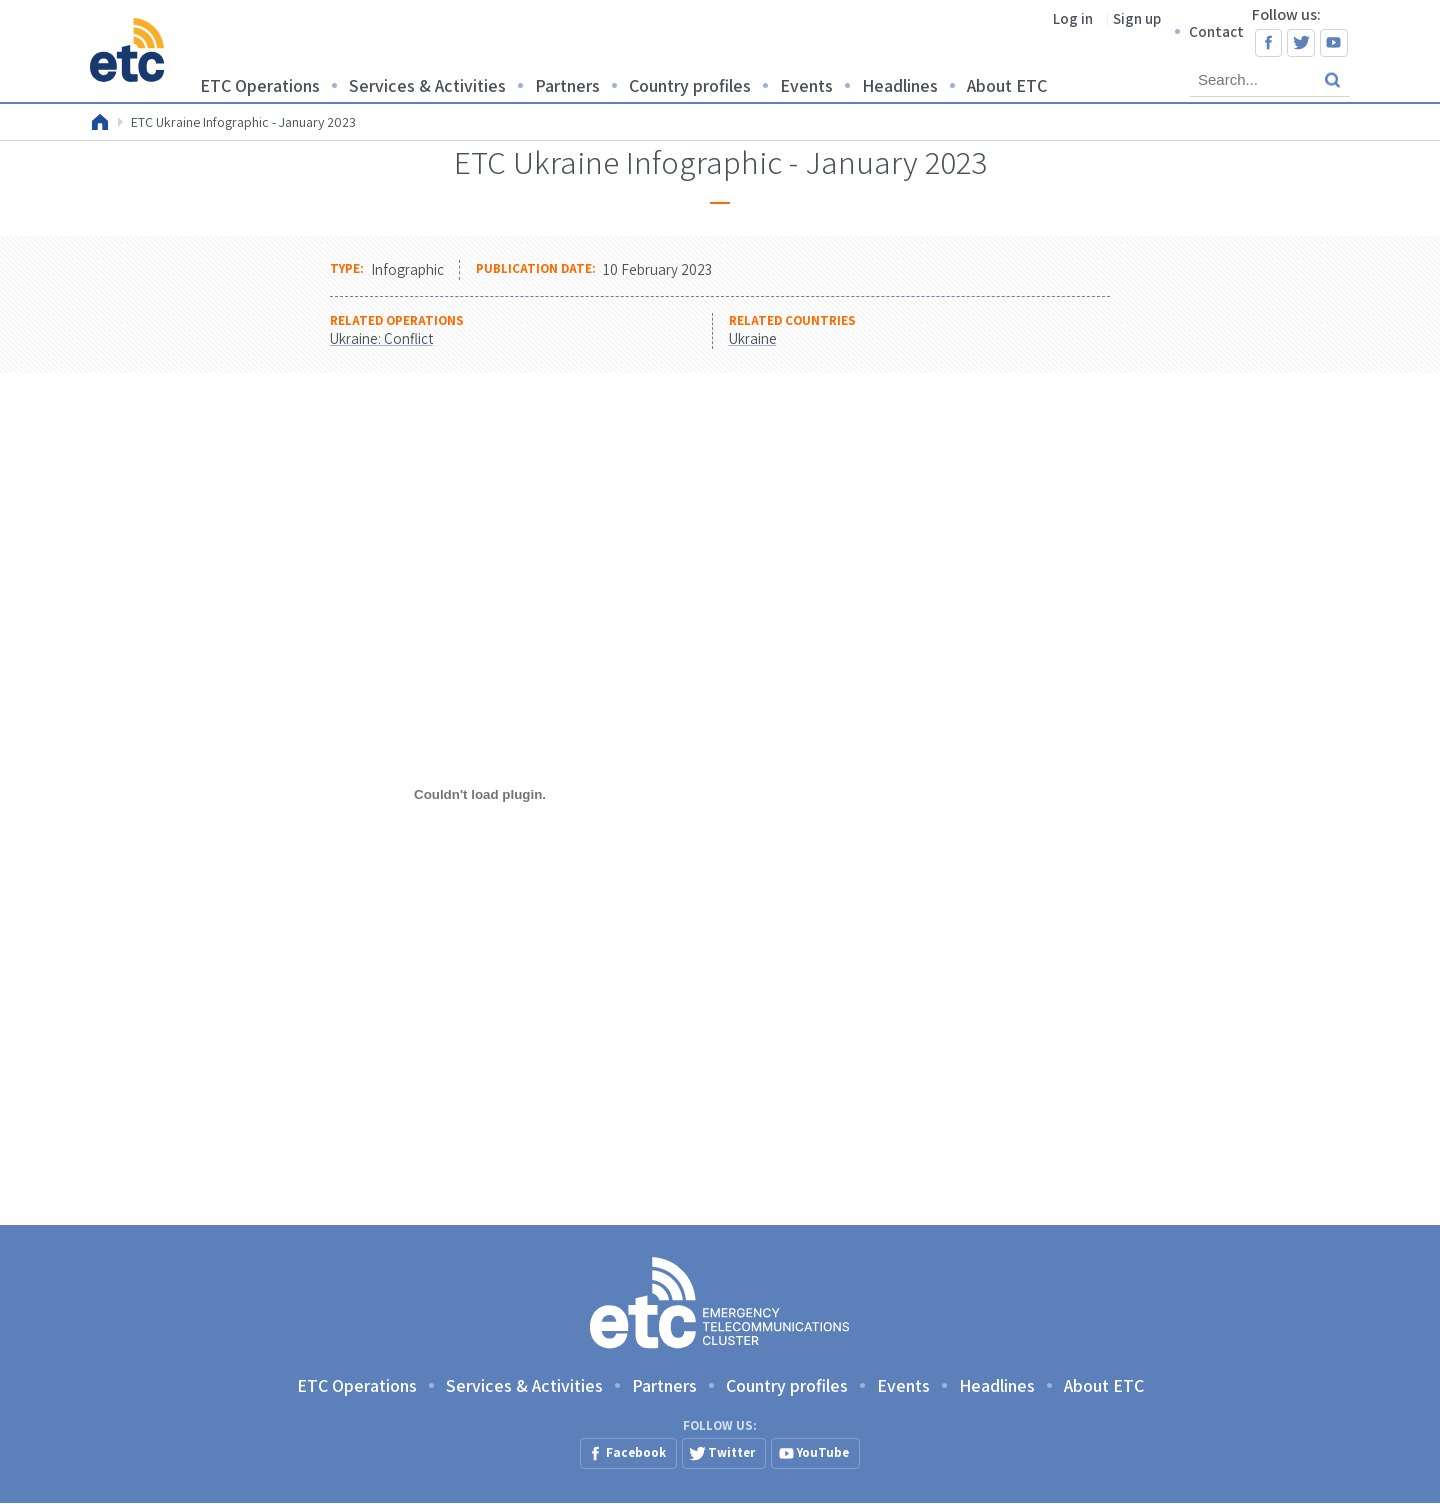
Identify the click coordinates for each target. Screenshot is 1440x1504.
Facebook (1269, 43)
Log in (1073, 18)
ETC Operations (260, 85)
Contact (1216, 31)
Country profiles (690, 85)
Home (100, 122)
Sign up (1137, 18)
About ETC (1007, 85)
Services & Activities (427, 85)
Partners (567, 85)
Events (806, 85)
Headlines (900, 85)
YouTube (1334, 43)
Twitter (1301, 43)
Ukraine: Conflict (381, 338)
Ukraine (753, 338)
